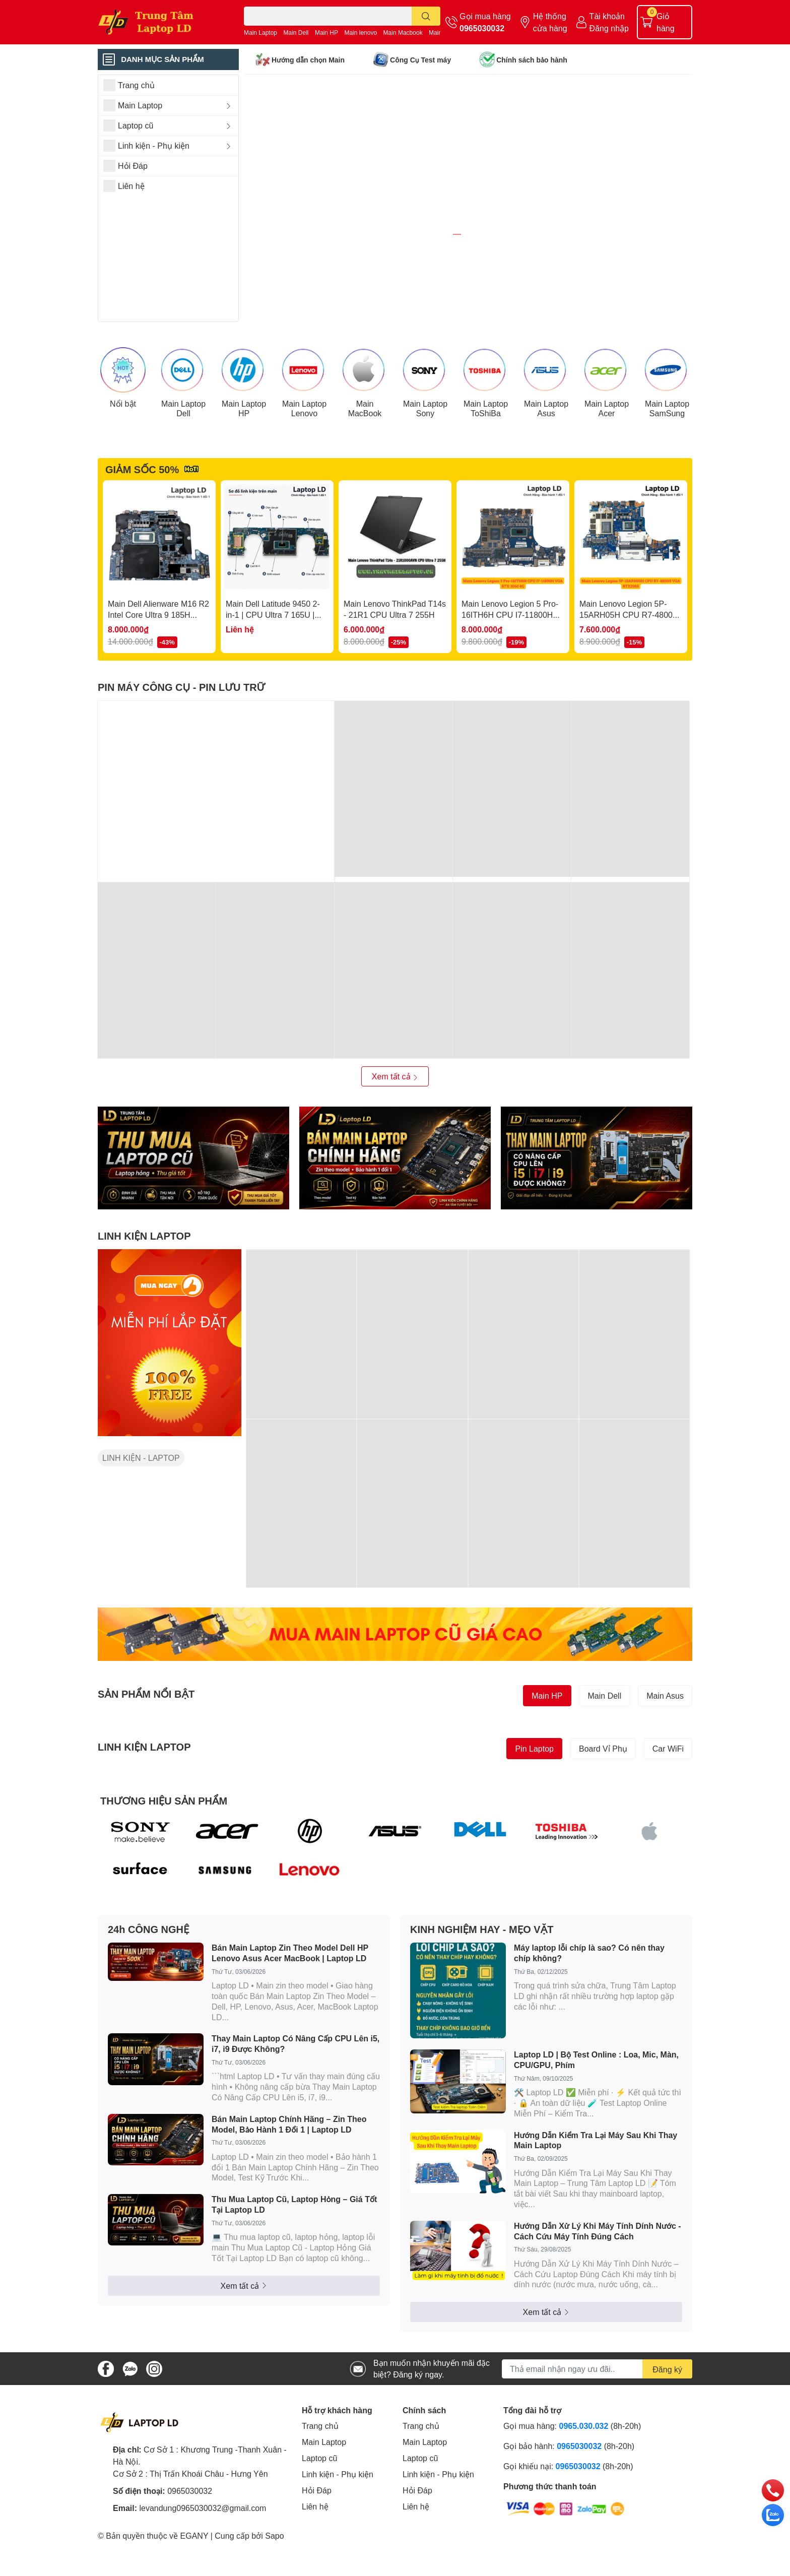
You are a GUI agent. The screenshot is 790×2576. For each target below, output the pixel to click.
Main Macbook (403, 32)
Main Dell (296, 32)
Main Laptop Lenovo (304, 461)
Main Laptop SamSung (667, 461)
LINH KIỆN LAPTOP (144, 1289)
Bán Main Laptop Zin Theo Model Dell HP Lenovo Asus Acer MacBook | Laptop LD (290, 2006)
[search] (426, 16)
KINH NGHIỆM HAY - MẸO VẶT (481, 1982)
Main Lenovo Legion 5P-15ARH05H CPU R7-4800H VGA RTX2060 (629, 668)
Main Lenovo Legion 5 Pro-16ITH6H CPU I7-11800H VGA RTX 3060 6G (510, 668)
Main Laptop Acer (606, 461)
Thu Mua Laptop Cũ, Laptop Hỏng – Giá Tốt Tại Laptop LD (294, 2257)
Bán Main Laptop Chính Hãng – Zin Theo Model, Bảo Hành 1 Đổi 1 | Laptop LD (289, 2177)
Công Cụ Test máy (420, 59)
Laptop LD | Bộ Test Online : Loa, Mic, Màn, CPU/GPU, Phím (596, 2113)
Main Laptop (260, 32)
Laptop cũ (319, 2511)
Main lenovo (360, 32)
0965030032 (481, 28)
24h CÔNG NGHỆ (148, 1982)
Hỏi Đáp (317, 2543)
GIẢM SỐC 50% (142, 522)
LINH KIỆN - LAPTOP (141, 1511)
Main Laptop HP (244, 461)
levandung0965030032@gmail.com (202, 2560)
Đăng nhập (609, 28)
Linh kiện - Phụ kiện (337, 2527)
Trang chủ (320, 2479)
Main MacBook (365, 461)
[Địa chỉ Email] (597, 2421)
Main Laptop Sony (425, 461)
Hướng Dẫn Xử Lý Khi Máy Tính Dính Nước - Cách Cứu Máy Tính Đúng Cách (597, 2284)
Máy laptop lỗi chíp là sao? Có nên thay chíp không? (589, 2006)
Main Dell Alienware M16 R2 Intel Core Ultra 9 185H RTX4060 (158, 668)
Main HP (326, 32)
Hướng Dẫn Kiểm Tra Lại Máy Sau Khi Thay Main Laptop (595, 2193)
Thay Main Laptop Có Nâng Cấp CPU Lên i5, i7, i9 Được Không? (295, 2097)
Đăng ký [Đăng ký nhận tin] (667, 2422)
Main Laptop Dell (183, 461)
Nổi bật (123, 456)
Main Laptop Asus (546, 461)
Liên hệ (315, 2559)
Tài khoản (607, 16)
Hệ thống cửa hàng (550, 22)
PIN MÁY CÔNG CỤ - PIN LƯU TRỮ (181, 740)
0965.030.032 (584, 2479)
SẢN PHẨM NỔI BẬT (146, 1747)
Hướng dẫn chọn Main (308, 59)
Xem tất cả (395, 1129)
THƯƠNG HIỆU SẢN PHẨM (163, 1853)
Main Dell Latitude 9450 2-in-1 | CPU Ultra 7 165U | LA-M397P (273, 668)
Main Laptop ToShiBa (486, 461)
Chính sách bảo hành (531, 59)
